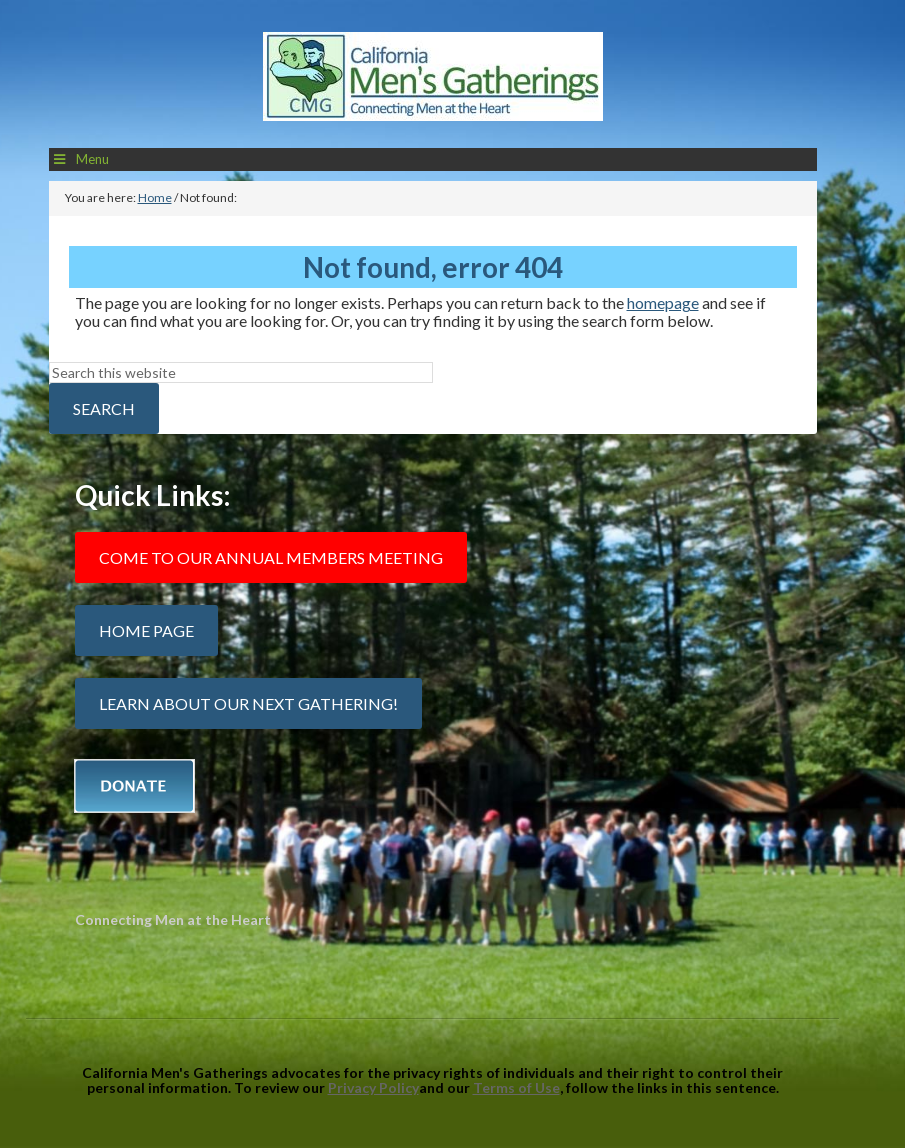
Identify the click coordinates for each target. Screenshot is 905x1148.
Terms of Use (516, 1087)
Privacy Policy (373, 1087)
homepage (663, 302)
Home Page (146, 630)
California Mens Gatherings (432, 82)
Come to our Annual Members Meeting (271, 557)
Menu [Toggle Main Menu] (81, 159)
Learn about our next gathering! (248, 703)
